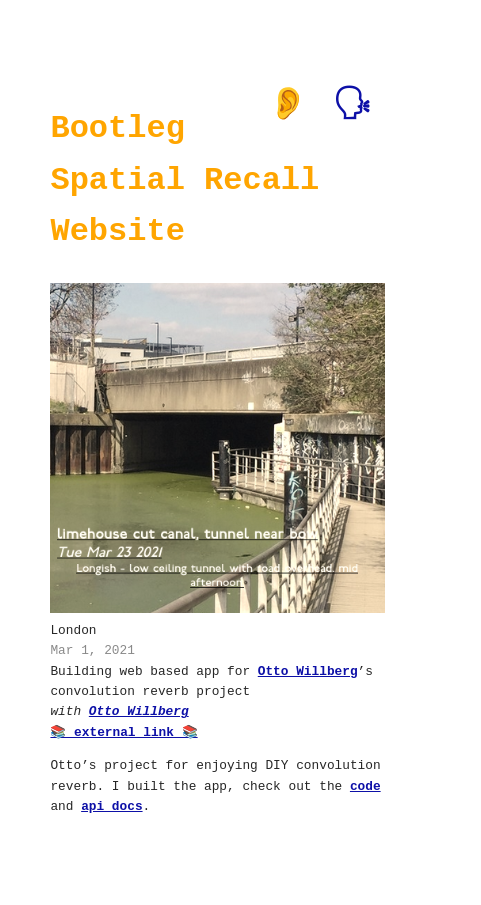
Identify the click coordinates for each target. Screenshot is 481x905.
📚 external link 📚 (123, 731)
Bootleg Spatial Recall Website (184, 179)
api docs (111, 805)
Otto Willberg (308, 670)
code (365, 785)
